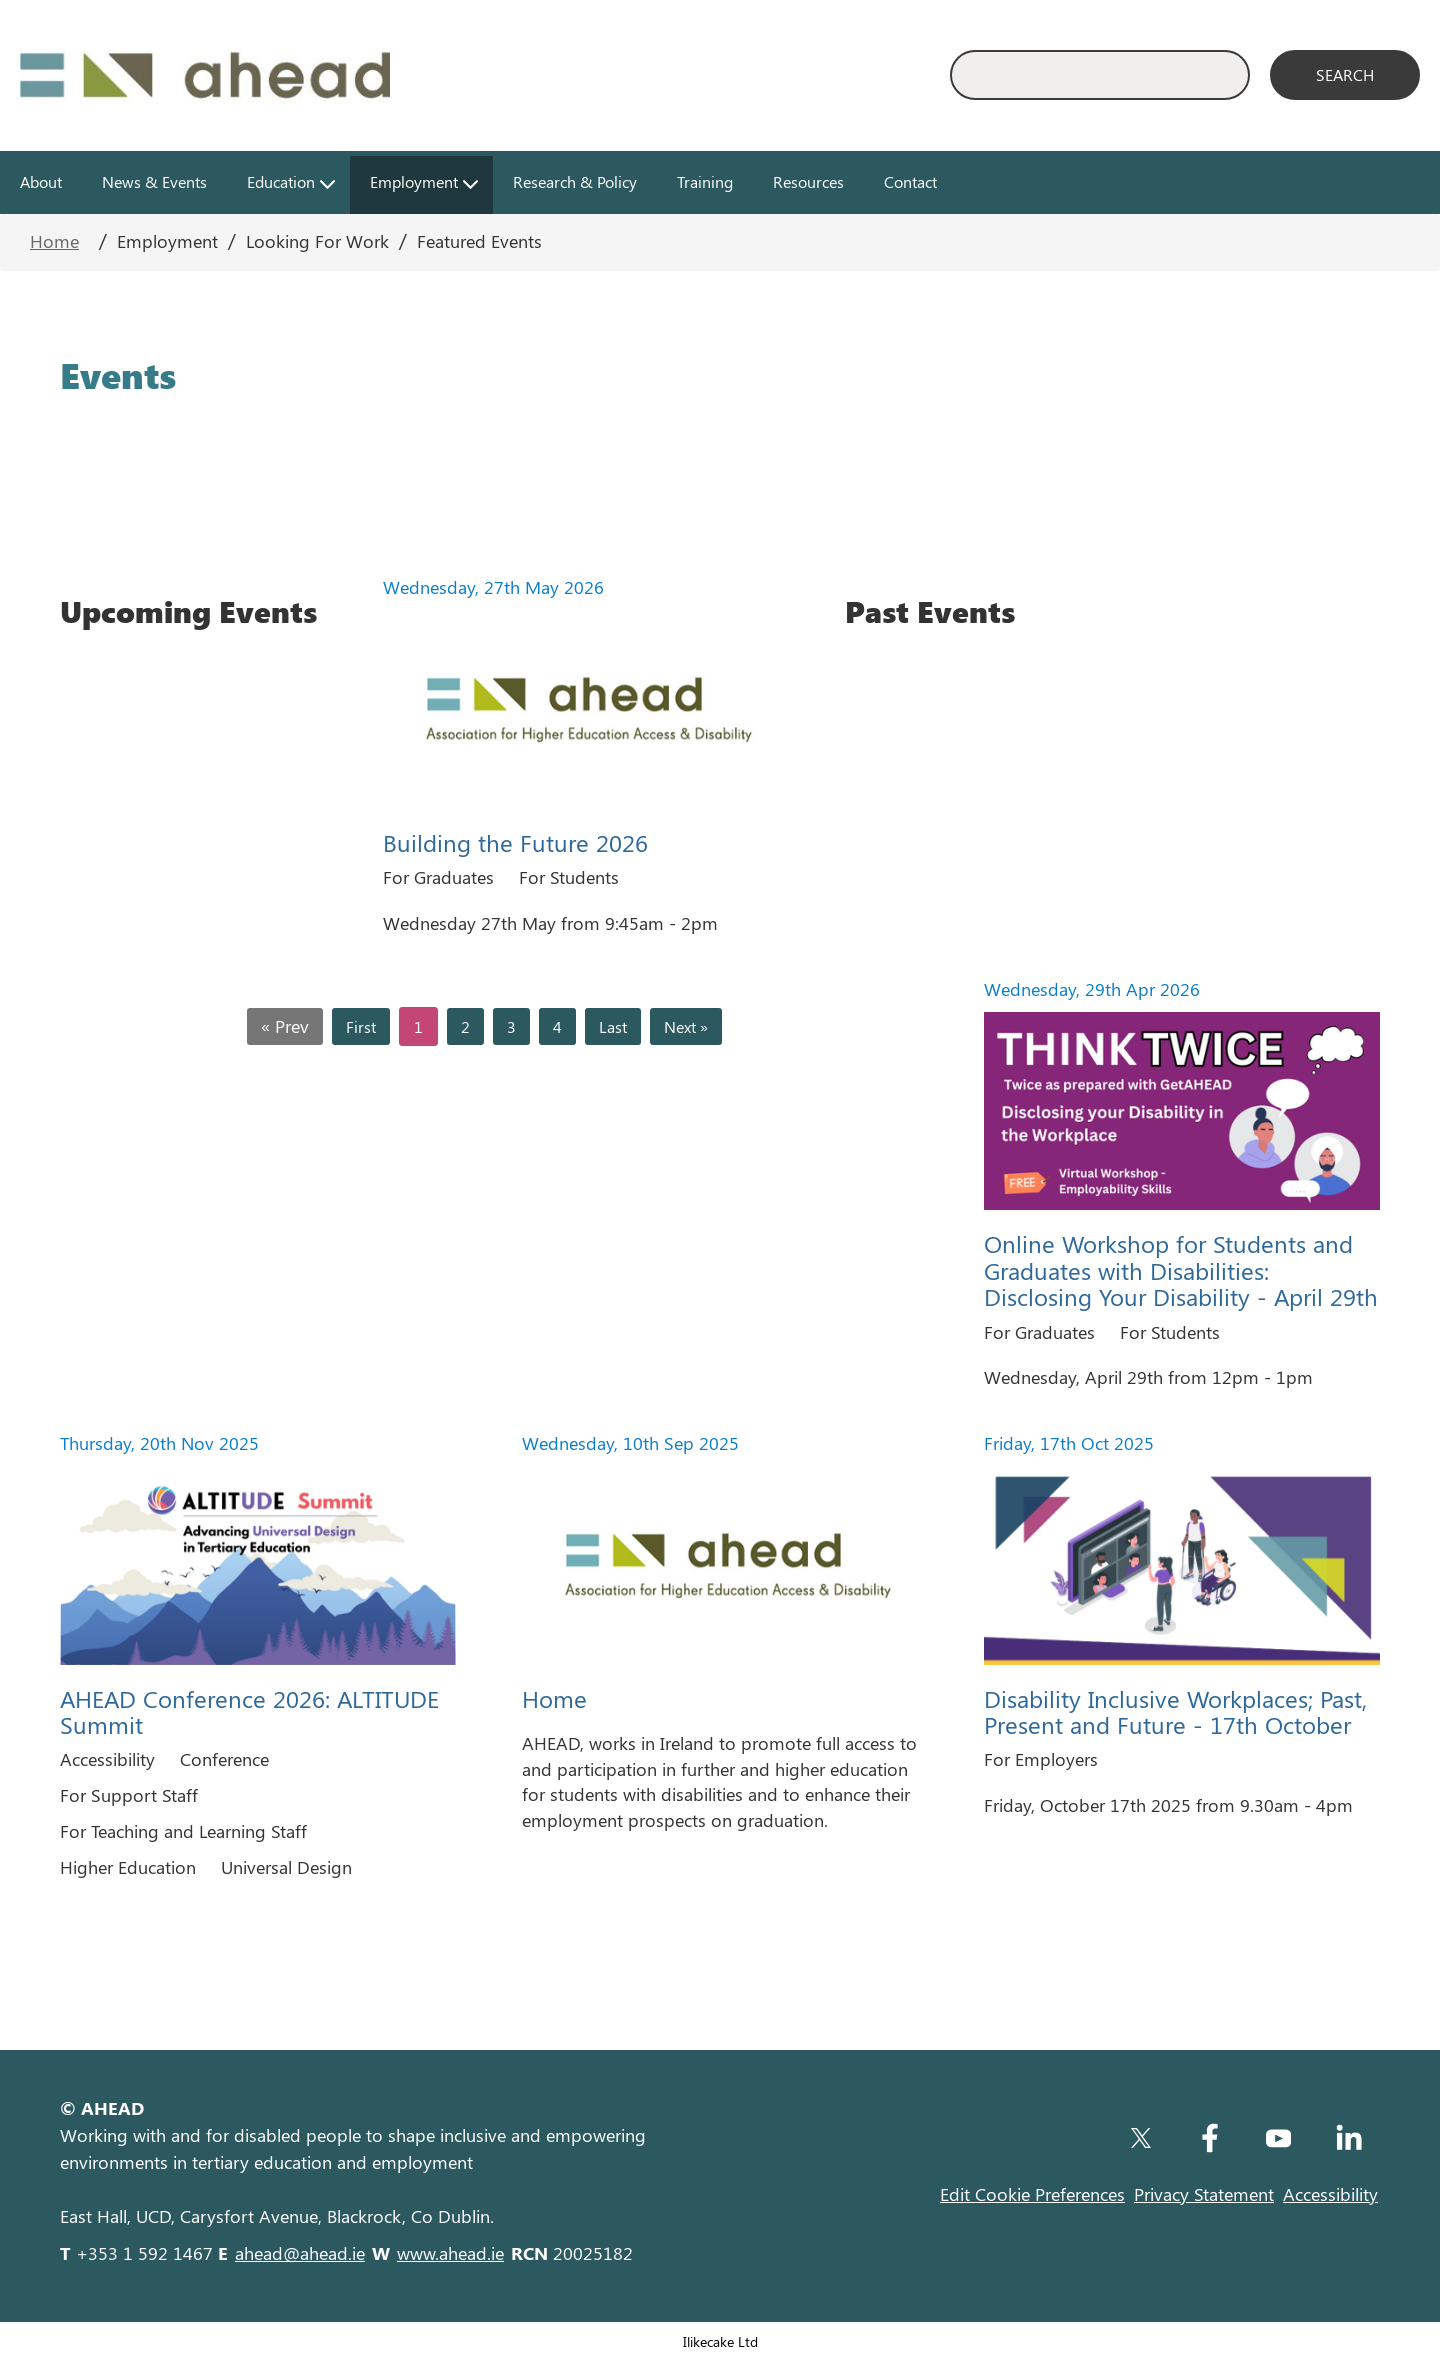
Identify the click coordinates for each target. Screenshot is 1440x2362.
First (361, 1026)
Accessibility (1330, 2194)
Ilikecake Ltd (720, 2341)
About (41, 181)
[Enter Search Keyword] (1100, 75)
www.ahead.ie (450, 2253)
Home (54, 241)
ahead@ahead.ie (300, 2253)
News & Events (154, 181)
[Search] (1345, 75)
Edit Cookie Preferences (1032, 2194)
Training (705, 181)
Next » (686, 1026)
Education (281, 181)
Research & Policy (575, 181)
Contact (910, 181)
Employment (414, 181)
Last (613, 1026)
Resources (808, 181)
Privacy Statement (1204, 2194)
